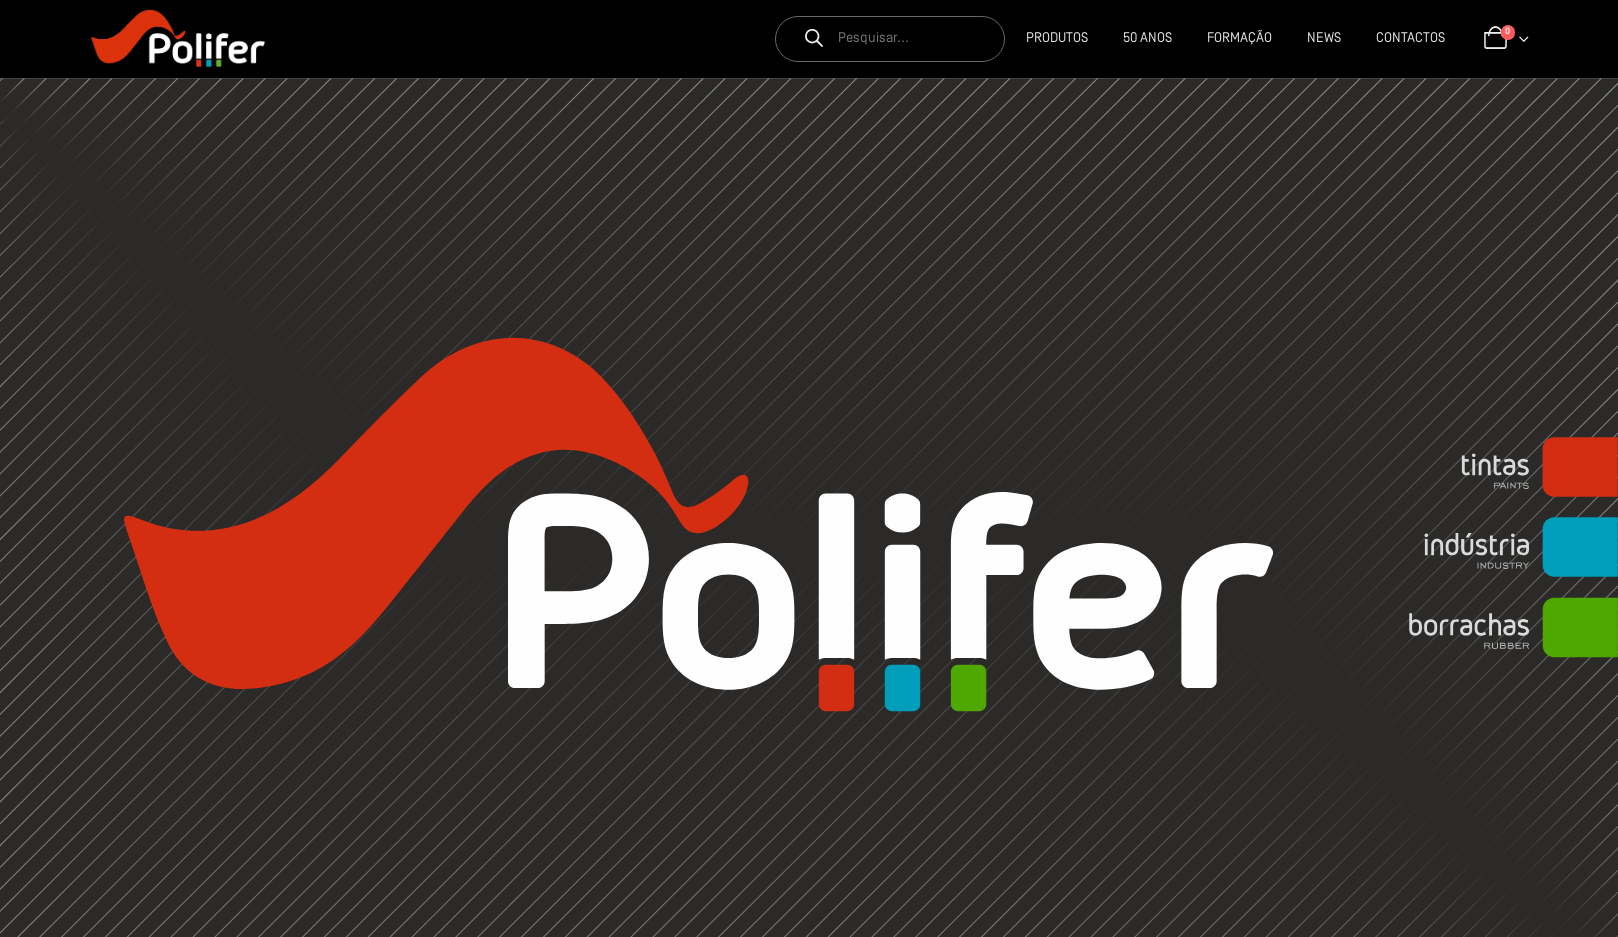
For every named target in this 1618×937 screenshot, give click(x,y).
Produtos (1057, 38)
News (1324, 38)
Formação (1239, 38)
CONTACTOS (1410, 38)
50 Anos (1147, 38)
